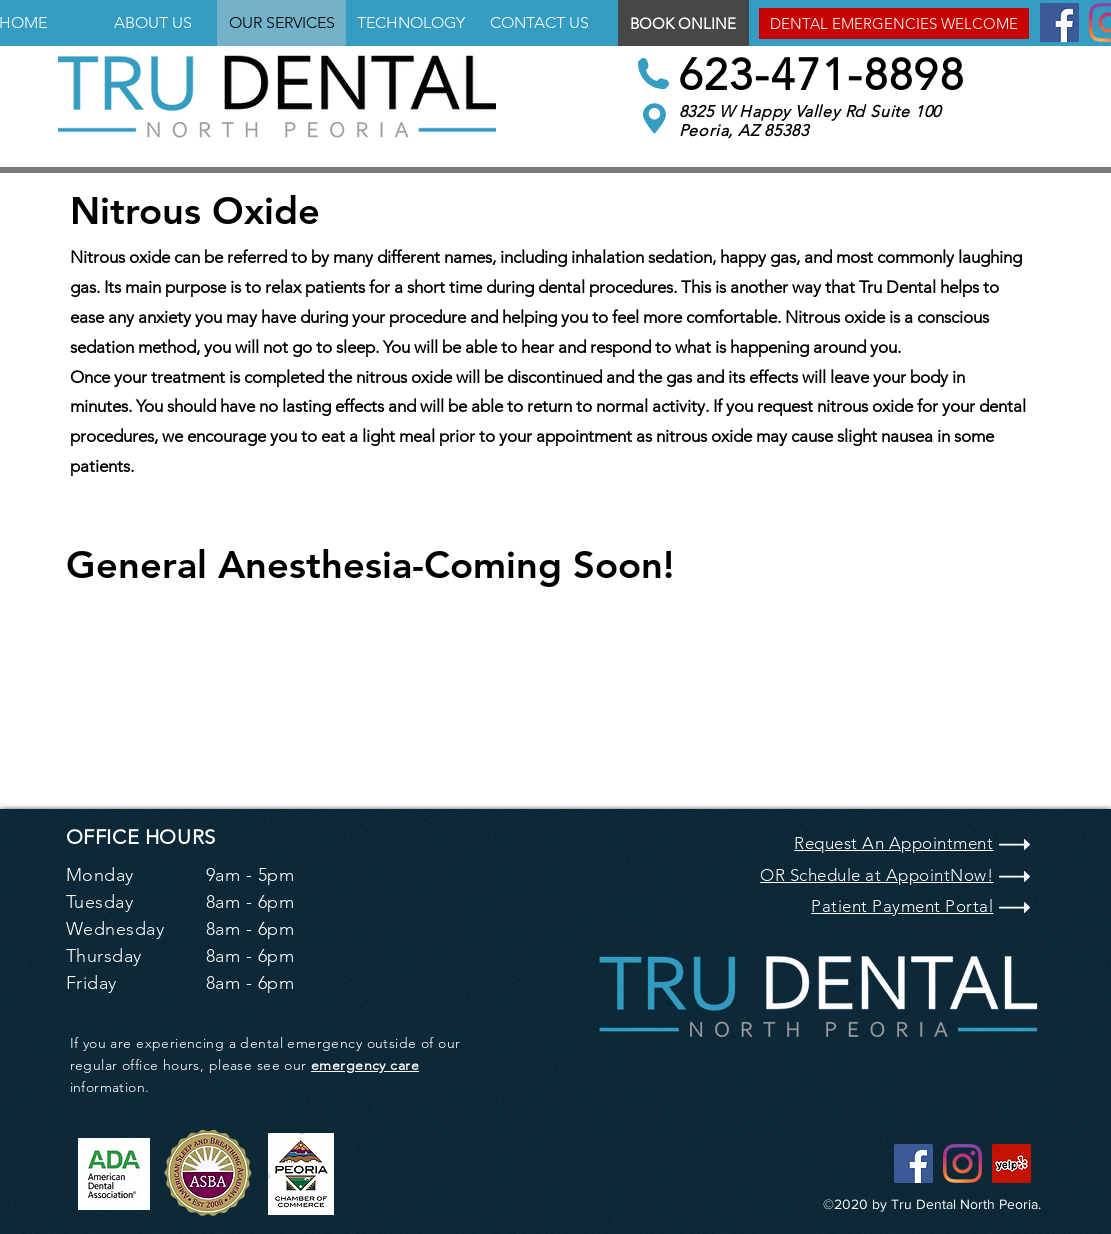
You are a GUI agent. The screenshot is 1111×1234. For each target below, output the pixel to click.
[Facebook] (1059, 22)
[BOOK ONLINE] (683, 23)
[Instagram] (962, 1163)
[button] (894, 23)
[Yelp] (1011, 1163)
